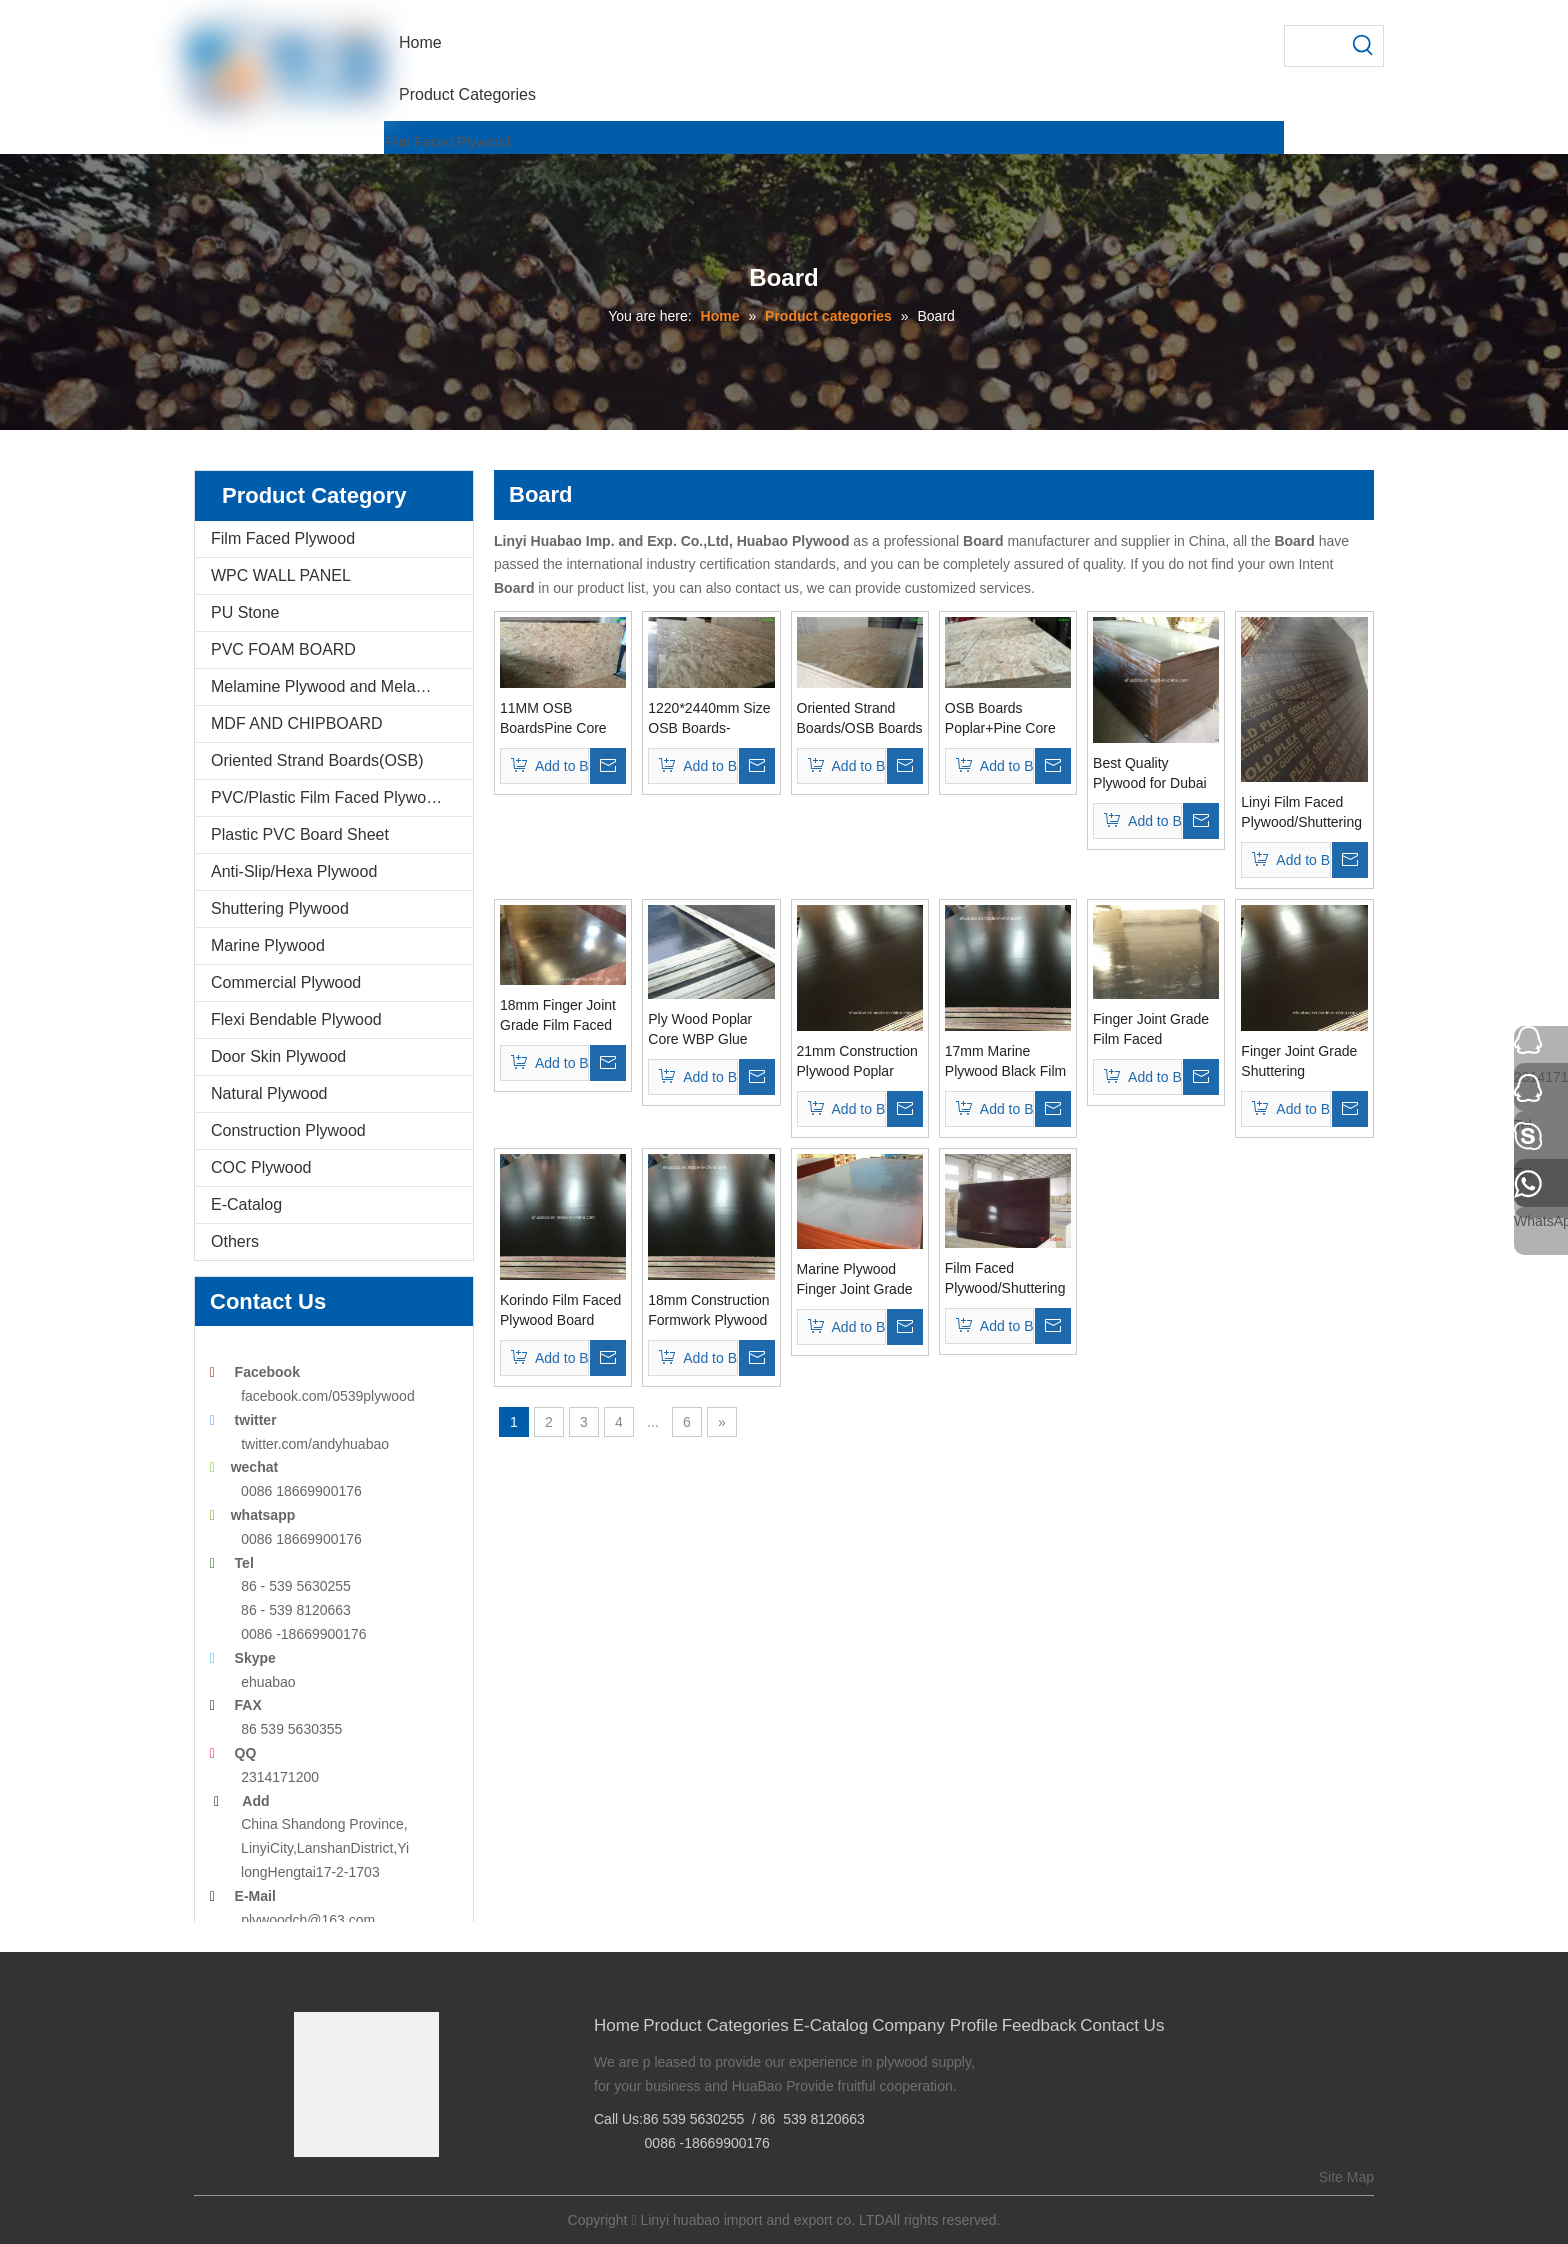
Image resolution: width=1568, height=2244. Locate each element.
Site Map (1346, 2177)
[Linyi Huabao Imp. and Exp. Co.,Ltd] (366, 2084)
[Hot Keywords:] (1363, 46)
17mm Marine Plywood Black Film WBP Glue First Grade (1005, 1062)
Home (616, 2025)
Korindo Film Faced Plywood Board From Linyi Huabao (560, 1311)
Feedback (1039, 2025)
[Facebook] (307, 2190)
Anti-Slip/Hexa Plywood (294, 871)
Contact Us (1122, 2025)
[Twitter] (369, 2190)
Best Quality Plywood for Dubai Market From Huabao (1150, 774)
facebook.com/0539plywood (328, 1396)
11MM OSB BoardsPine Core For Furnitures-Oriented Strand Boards (553, 719)
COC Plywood (261, 1167)
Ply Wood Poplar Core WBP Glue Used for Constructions (700, 1030)
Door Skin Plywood (278, 1056)
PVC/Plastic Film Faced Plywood (327, 797)
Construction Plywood (288, 1130)
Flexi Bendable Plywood (296, 1019)
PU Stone (245, 612)
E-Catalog (246, 1204)
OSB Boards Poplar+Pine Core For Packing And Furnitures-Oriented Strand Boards (1005, 719)
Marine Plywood (268, 945)
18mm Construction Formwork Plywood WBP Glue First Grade (708, 1311)
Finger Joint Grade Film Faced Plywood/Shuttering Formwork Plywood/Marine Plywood (1153, 1030)
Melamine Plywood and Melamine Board (342, 686)
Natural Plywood (269, 1093)
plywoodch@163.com (308, 1920)
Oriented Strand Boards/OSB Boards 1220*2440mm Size (860, 719)
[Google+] (338, 2190)
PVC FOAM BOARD (283, 649)
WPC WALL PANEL (281, 575)
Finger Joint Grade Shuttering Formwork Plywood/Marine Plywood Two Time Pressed (1299, 1062)
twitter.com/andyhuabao (315, 1444)
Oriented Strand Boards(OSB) (317, 760)
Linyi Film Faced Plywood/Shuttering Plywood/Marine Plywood (1301, 813)
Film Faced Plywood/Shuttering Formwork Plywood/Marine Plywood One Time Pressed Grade (1005, 1279)
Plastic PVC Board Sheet (300, 834)
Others (235, 1241)
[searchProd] (1314, 46)
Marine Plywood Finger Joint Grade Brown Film (855, 1280)
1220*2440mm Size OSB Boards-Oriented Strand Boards (709, 719)
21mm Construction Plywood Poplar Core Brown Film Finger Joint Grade (857, 1062)
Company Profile (935, 2025)
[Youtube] (400, 2190)
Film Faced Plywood (447, 142)
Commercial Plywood (286, 982)
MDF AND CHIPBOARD (297, 723)
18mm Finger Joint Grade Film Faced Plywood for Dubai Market (558, 1016)
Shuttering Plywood (280, 908)
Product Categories (716, 2025)
